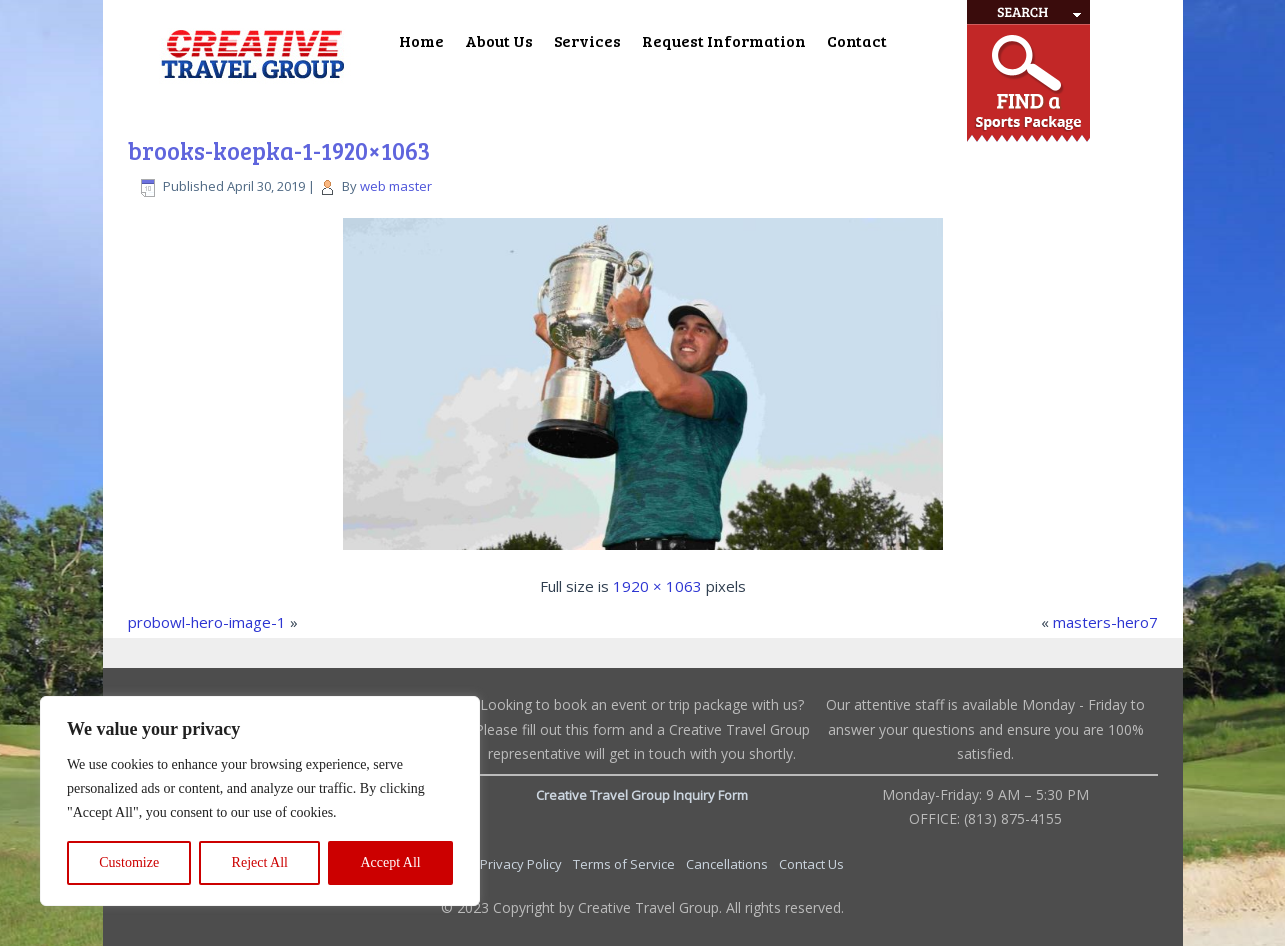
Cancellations (728, 864)
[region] (260, 801)
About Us (499, 40)
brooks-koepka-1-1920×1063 (279, 150)
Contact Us (811, 864)
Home (421, 40)
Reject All (260, 862)
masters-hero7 (1105, 622)
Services (587, 40)
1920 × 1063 (657, 586)
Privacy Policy (522, 864)
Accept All (390, 862)
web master (396, 186)
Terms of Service (625, 864)
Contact (857, 40)
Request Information (724, 40)
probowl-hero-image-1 (207, 622)
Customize (129, 862)
